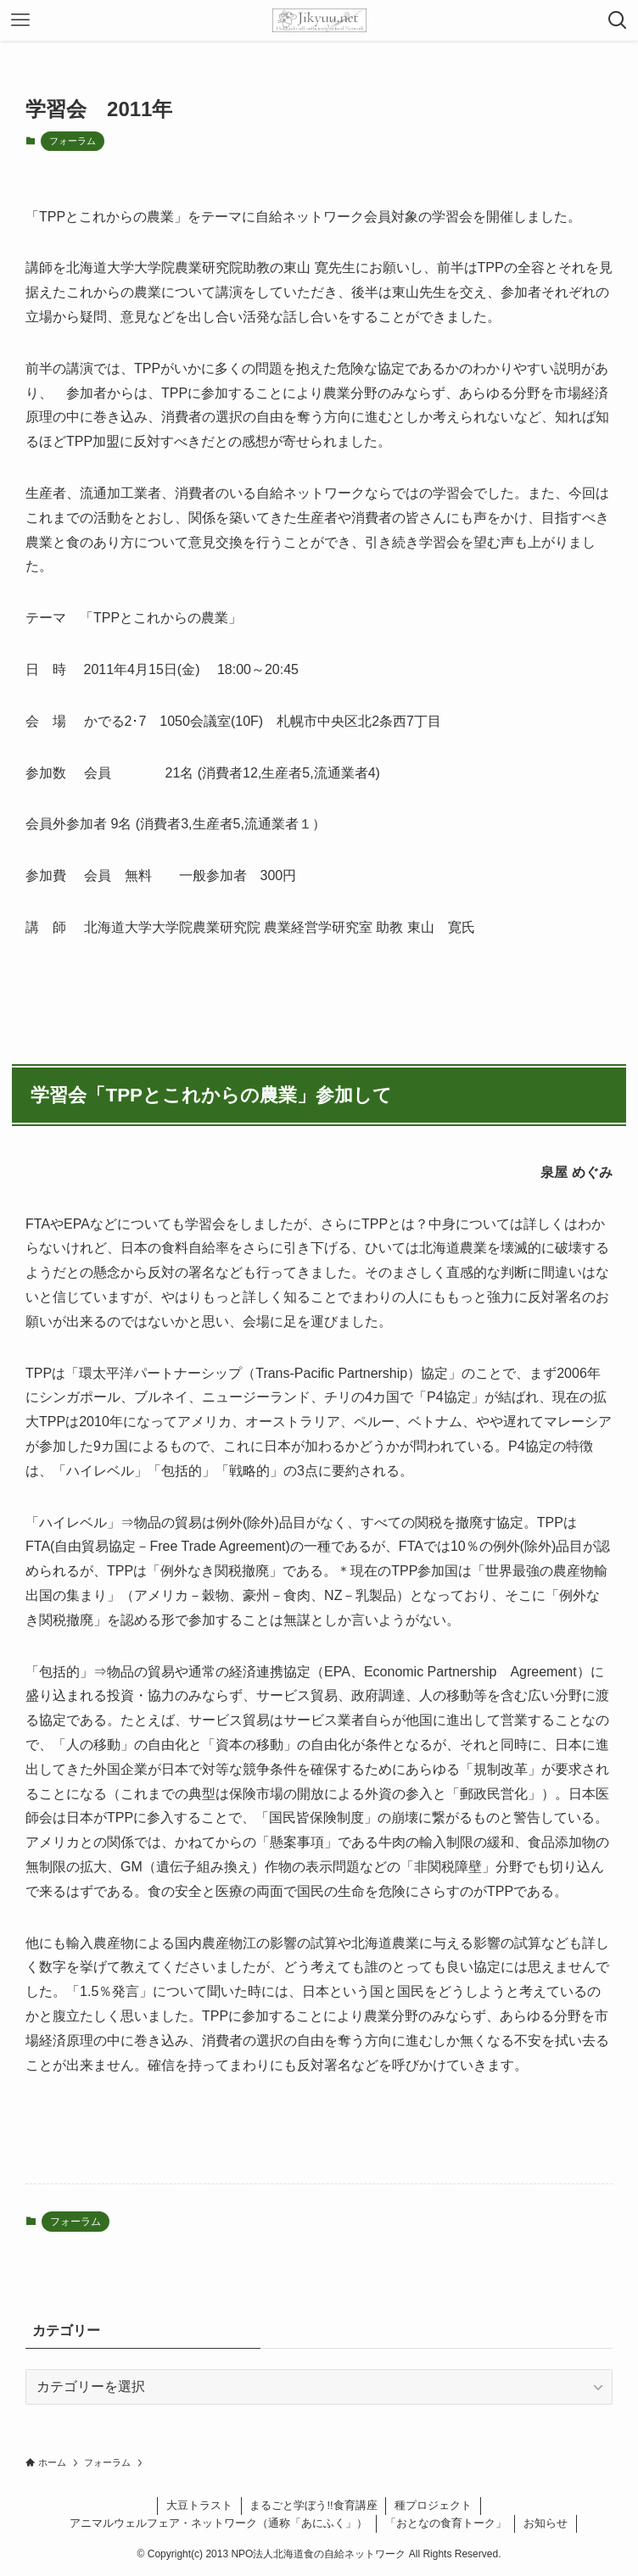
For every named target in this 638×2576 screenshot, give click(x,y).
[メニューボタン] (20, 20)
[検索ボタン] (617, 20)
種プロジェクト (433, 2505)
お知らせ (545, 2523)
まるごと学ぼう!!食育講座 (313, 2505)
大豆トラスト (199, 2505)
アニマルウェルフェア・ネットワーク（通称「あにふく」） (218, 2523)
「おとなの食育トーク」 (445, 2523)
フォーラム (72, 141)
